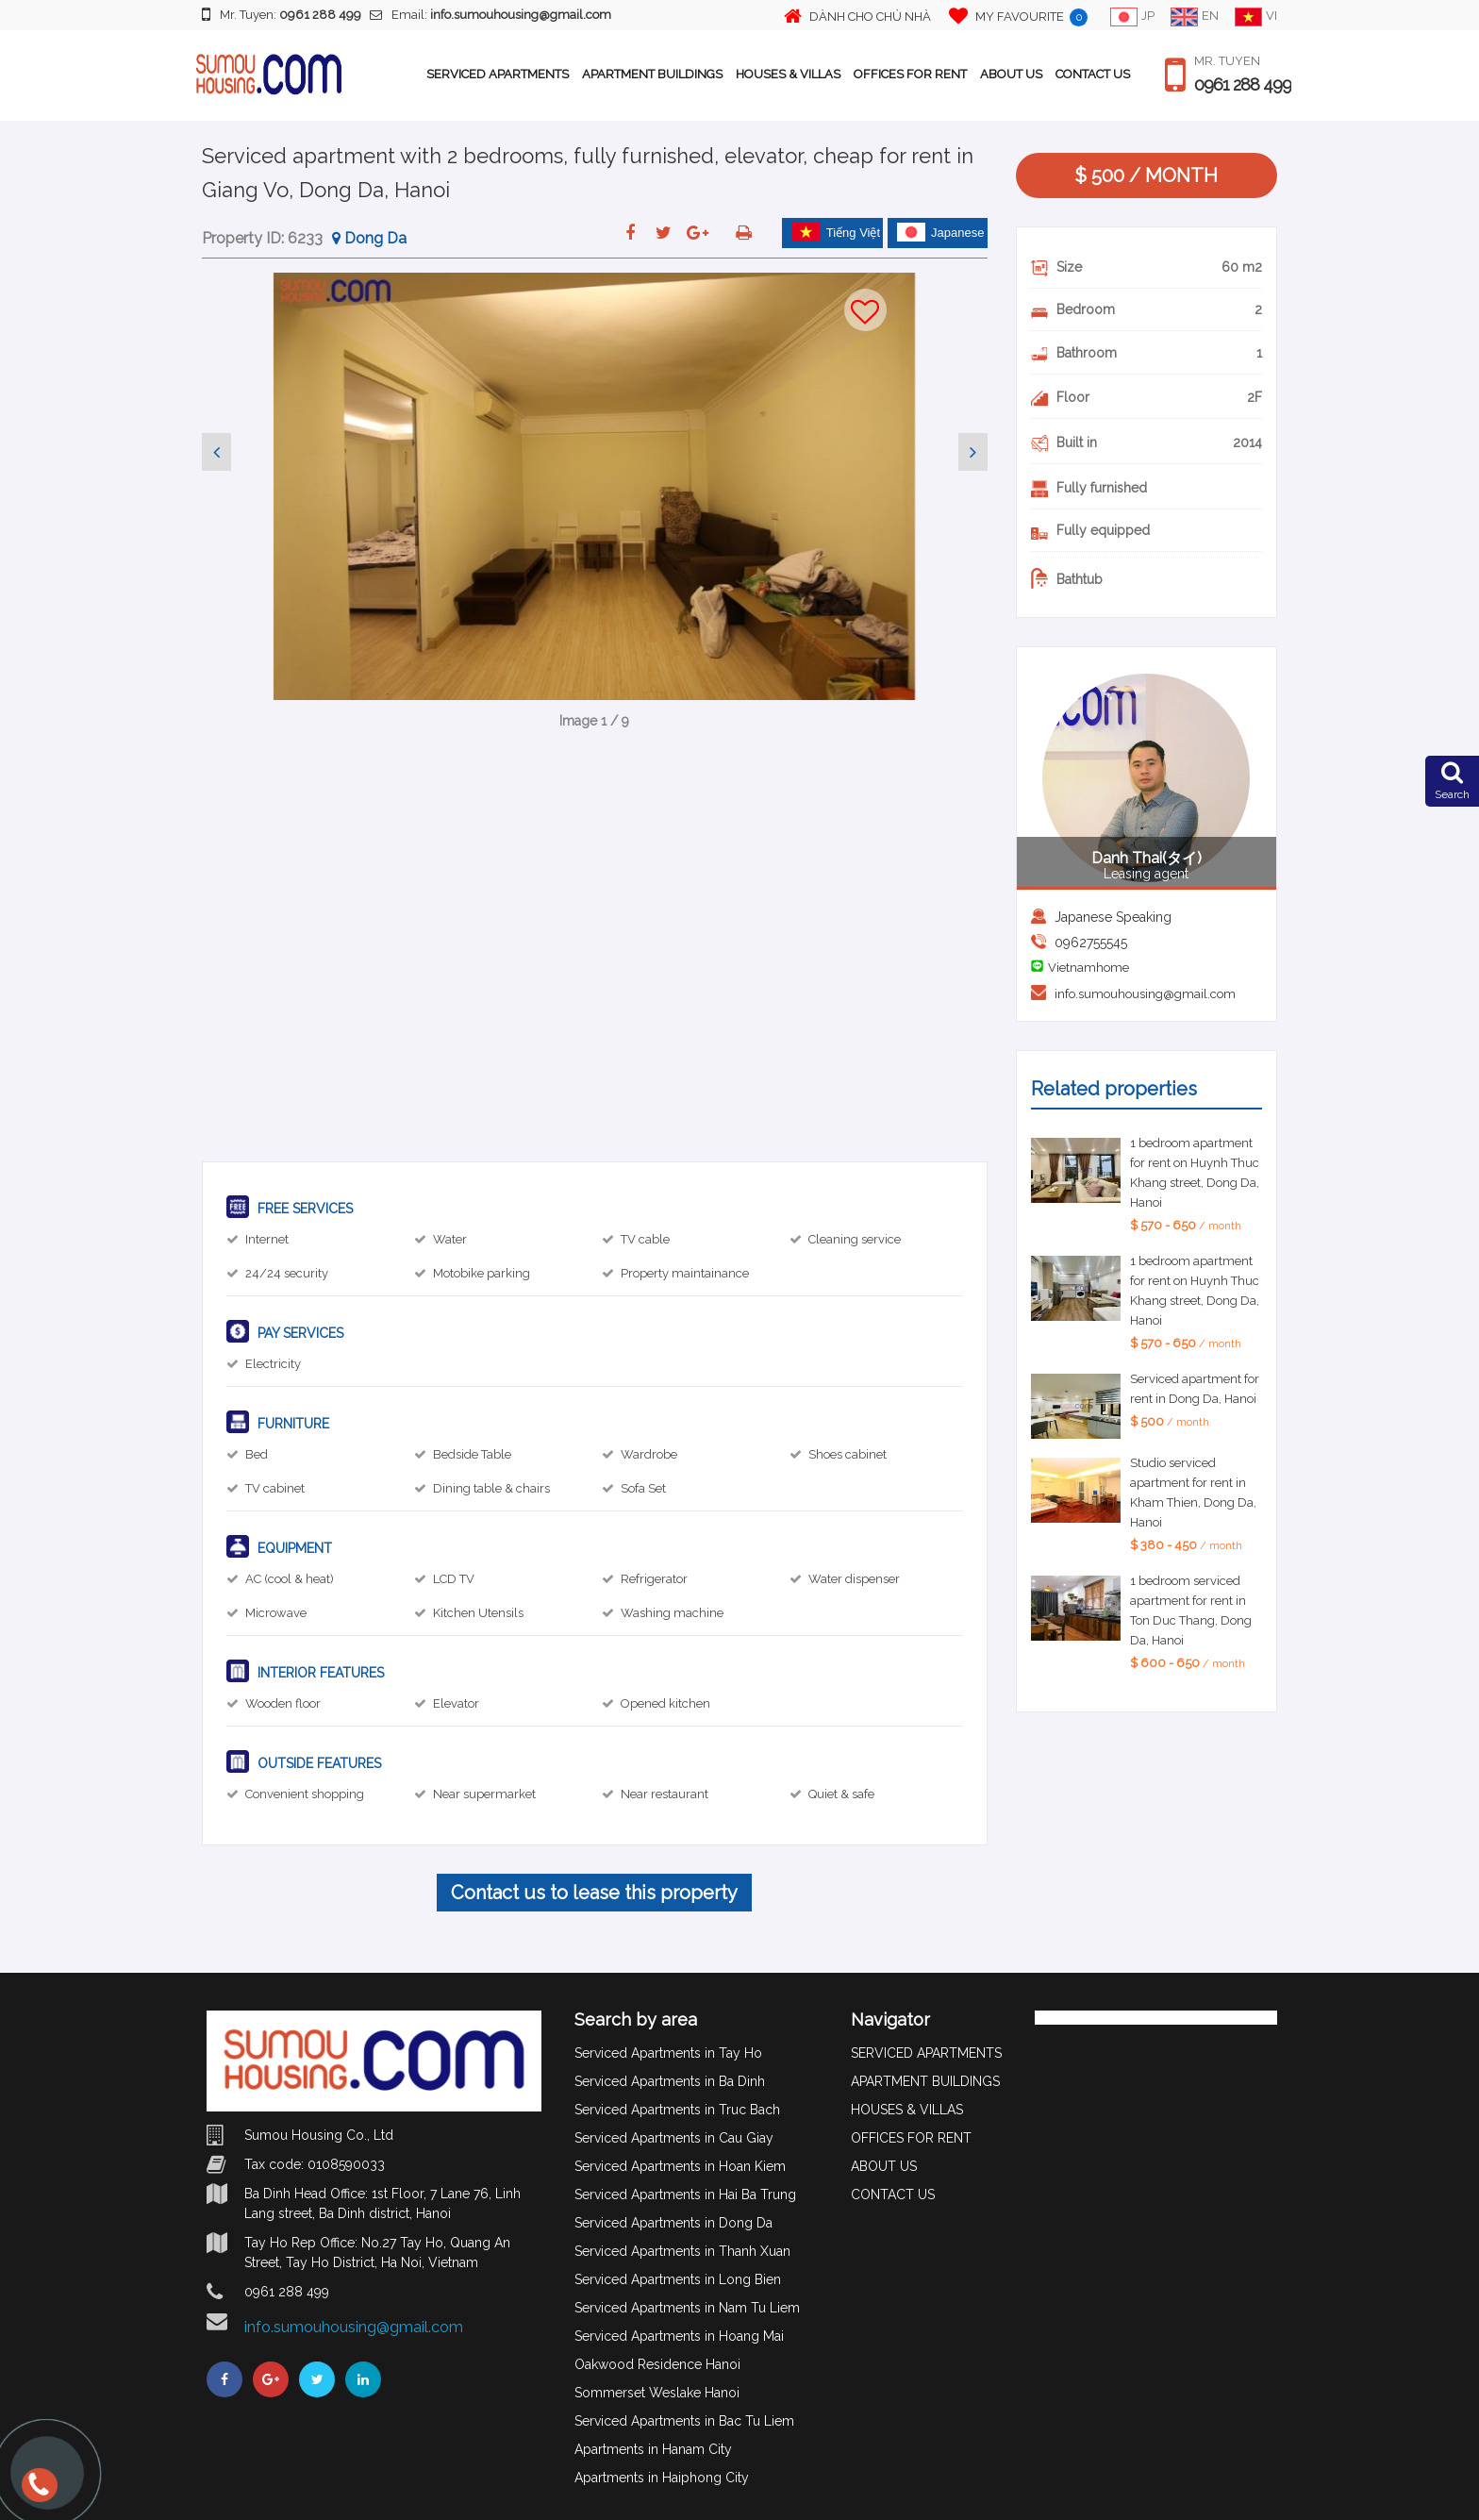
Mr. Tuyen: (281, 14)
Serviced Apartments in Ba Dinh (669, 2081)
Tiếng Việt (835, 232)
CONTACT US (1092, 74)
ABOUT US (1011, 74)
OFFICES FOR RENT (910, 74)
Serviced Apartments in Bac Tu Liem (684, 2420)
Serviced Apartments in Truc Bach (677, 2109)
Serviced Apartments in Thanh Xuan (682, 2251)
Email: (490, 15)
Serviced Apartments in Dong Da (673, 2222)
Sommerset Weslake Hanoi (657, 2392)
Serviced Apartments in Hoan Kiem (680, 2166)
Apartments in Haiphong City (661, 2477)
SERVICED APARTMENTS (497, 74)
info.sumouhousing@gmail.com (1145, 994)
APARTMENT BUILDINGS (652, 74)
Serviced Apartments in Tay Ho (668, 2053)
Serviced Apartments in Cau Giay (673, 2137)
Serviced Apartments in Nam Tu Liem (687, 2307)
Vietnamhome (1088, 967)
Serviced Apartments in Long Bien (677, 2279)
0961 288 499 (1242, 84)
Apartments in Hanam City (653, 2449)
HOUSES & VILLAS (788, 74)
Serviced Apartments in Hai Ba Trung (685, 2194)
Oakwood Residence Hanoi (657, 2364)
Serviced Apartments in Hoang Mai (679, 2336)
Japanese (940, 232)
